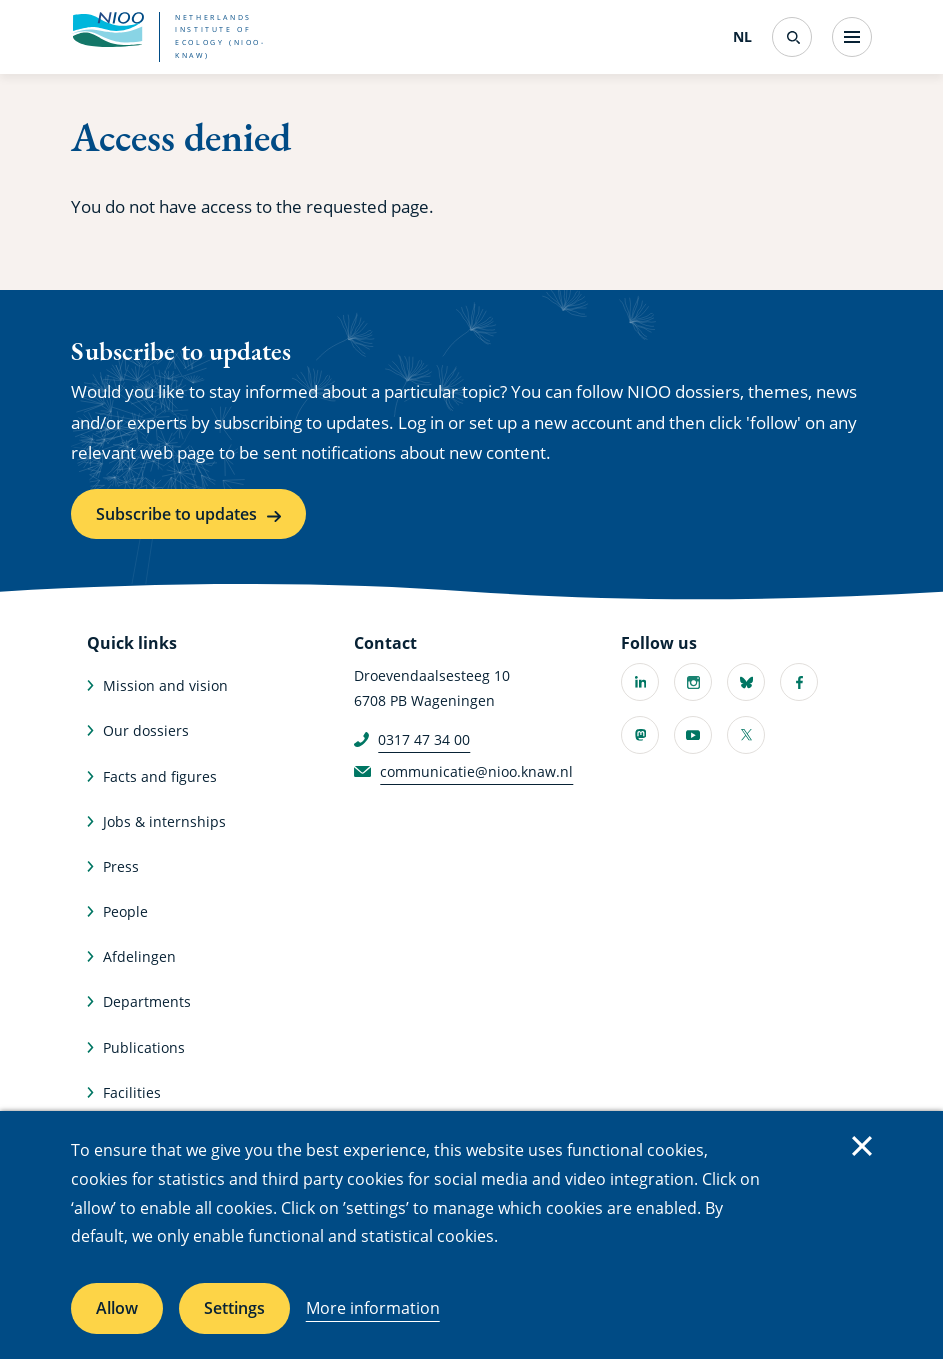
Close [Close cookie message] (862, 1146)
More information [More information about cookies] (373, 1308)
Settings (234, 1308)
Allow (117, 1308)
